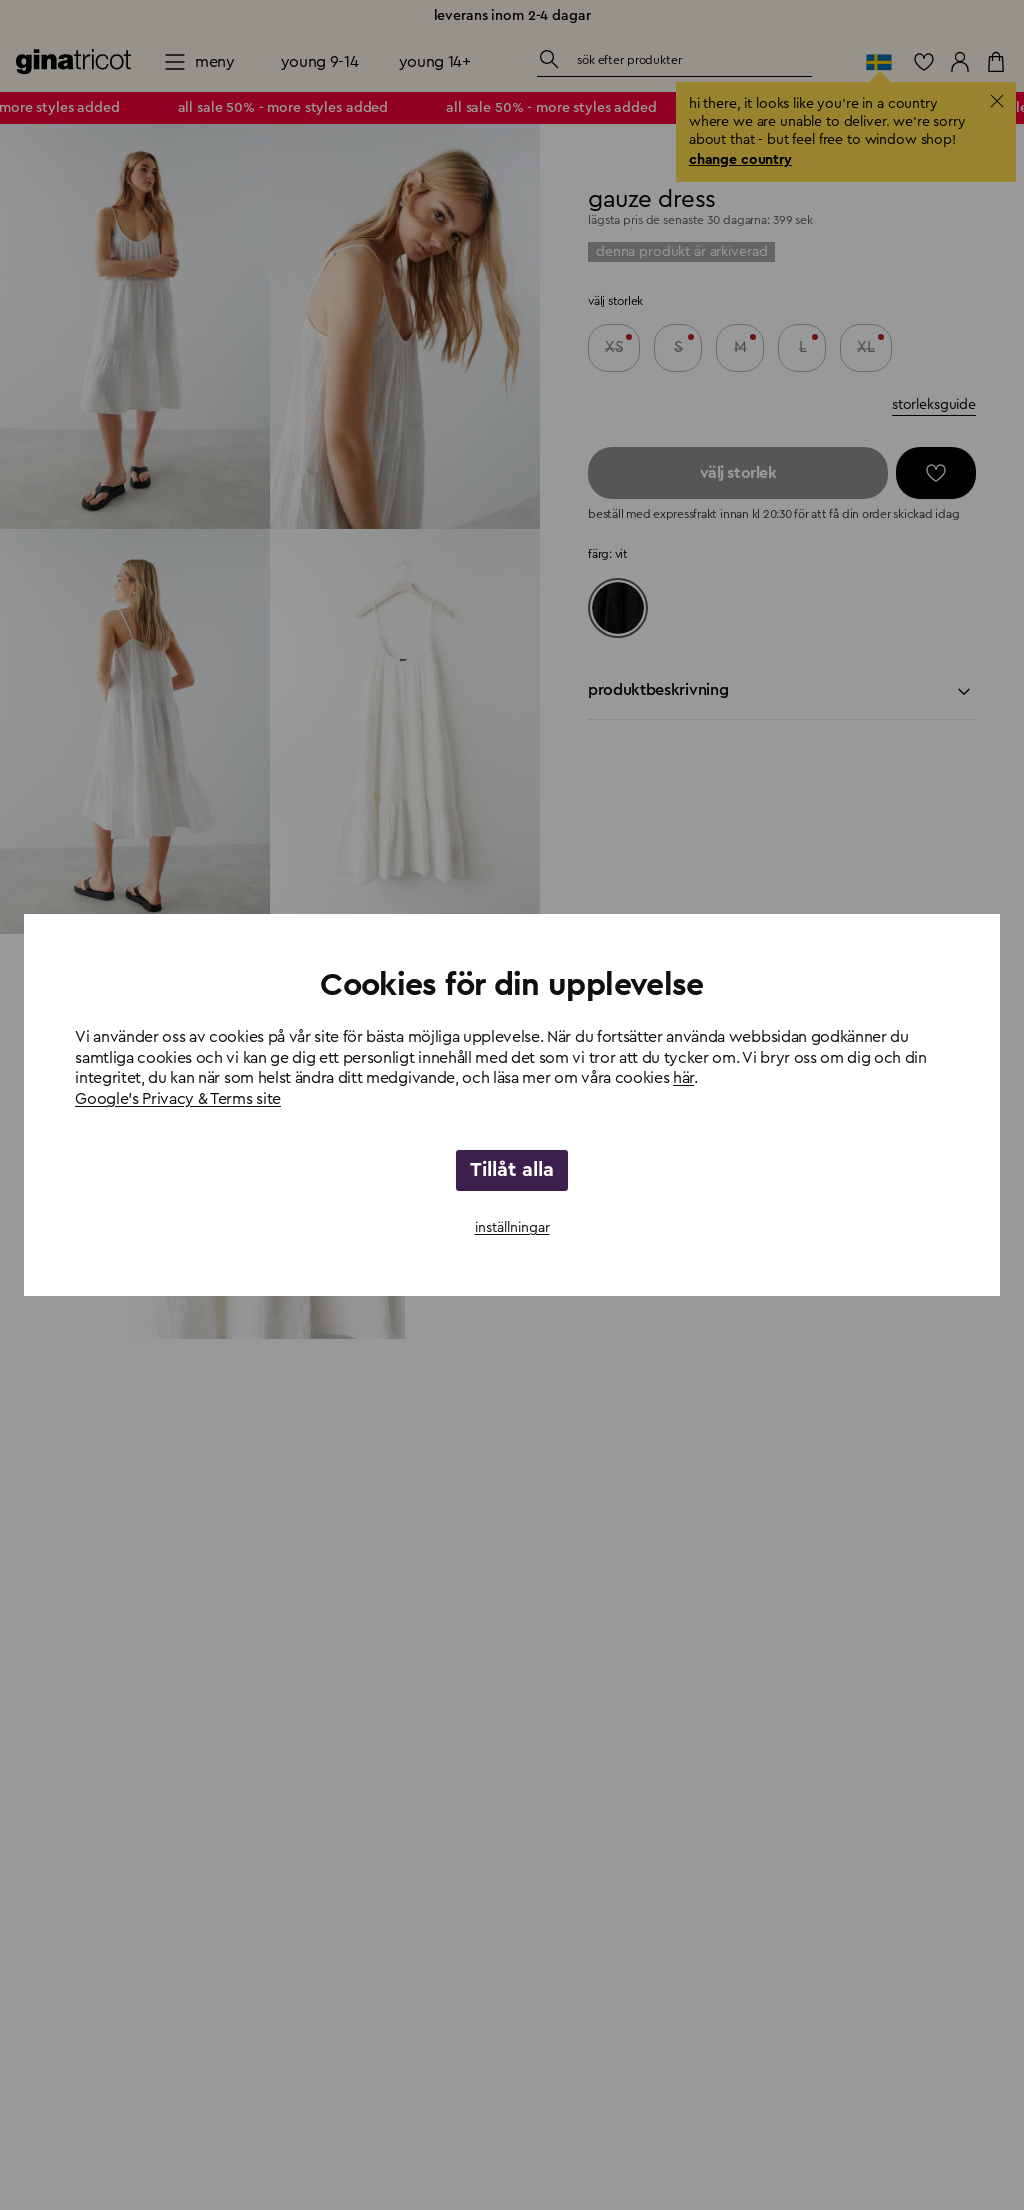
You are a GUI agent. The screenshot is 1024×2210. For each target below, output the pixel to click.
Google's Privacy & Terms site (178, 1099)
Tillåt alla (512, 1170)
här (683, 1078)
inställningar (512, 1228)
